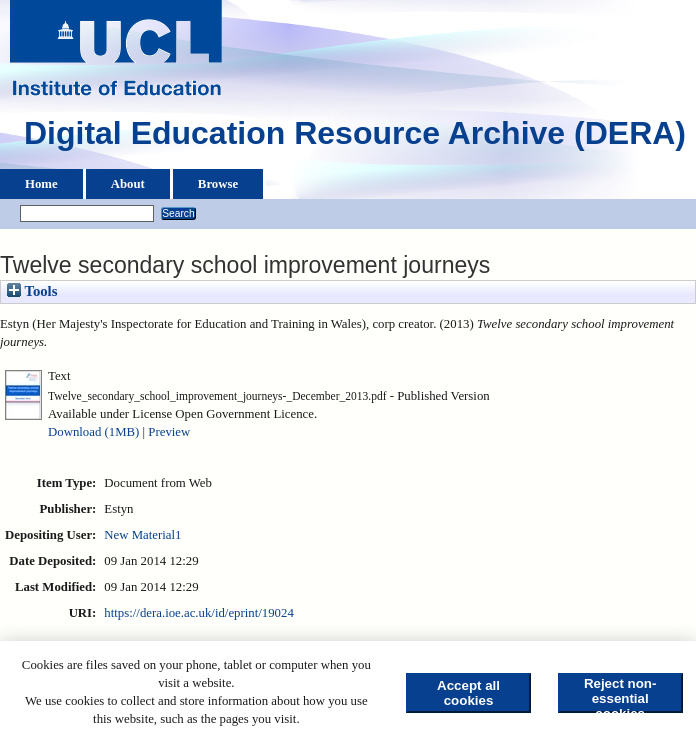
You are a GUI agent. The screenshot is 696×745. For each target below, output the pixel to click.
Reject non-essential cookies (620, 694)
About (128, 184)
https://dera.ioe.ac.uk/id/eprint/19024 (198, 613)
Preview (169, 432)
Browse (218, 184)
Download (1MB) (93, 432)
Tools (32, 291)
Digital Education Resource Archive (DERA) (355, 138)
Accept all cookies (468, 693)
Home (41, 184)
